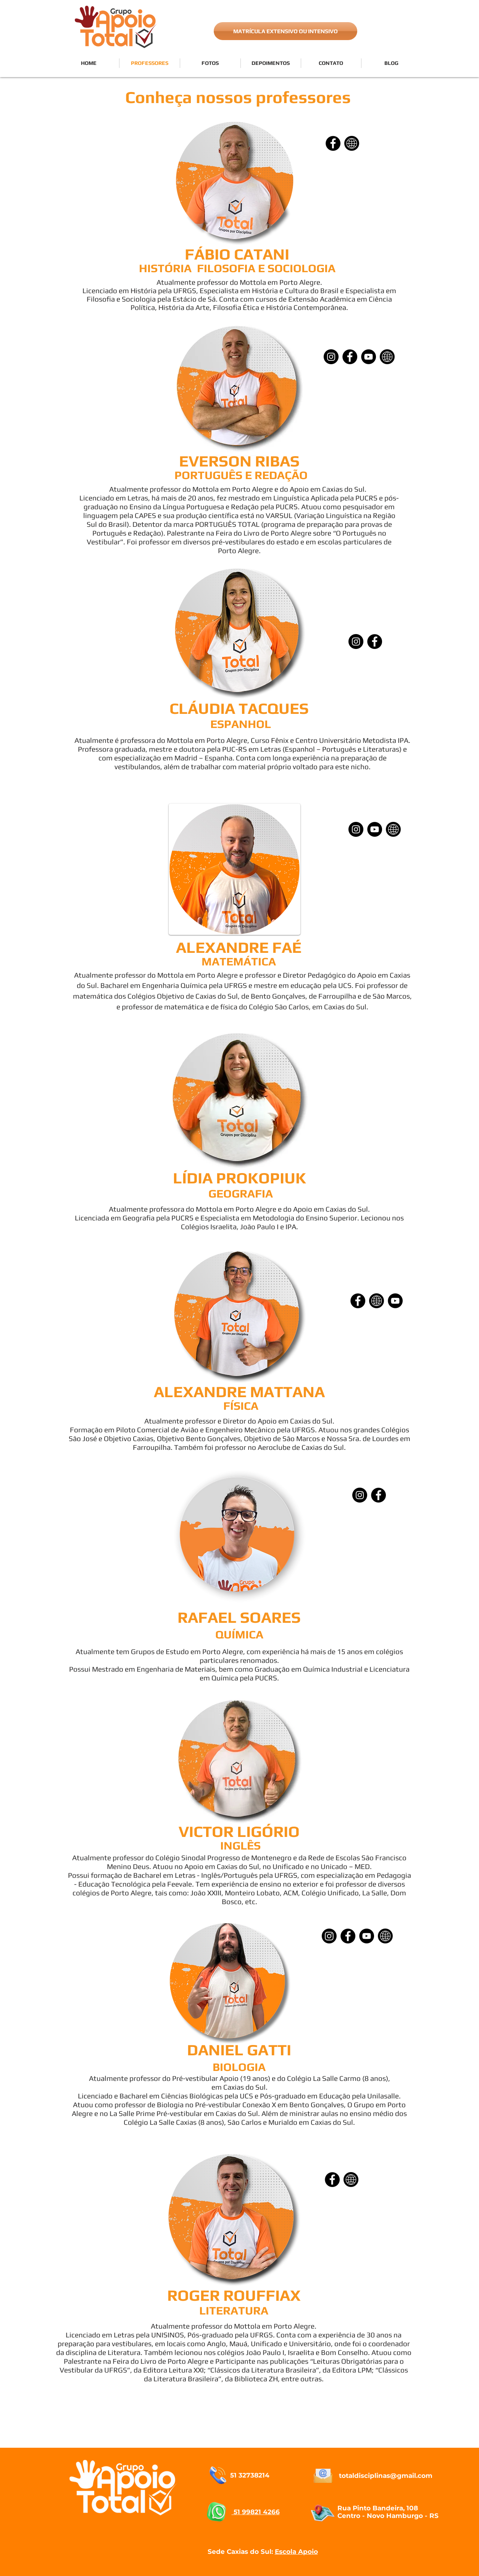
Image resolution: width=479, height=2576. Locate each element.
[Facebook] (333, 143)
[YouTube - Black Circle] (395, 1300)
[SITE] (351, 143)
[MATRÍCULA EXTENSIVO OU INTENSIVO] (285, 31)
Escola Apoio (296, 2551)
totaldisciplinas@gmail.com (385, 2475)
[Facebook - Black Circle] (374, 641)
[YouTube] (368, 356)
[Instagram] (331, 356)
